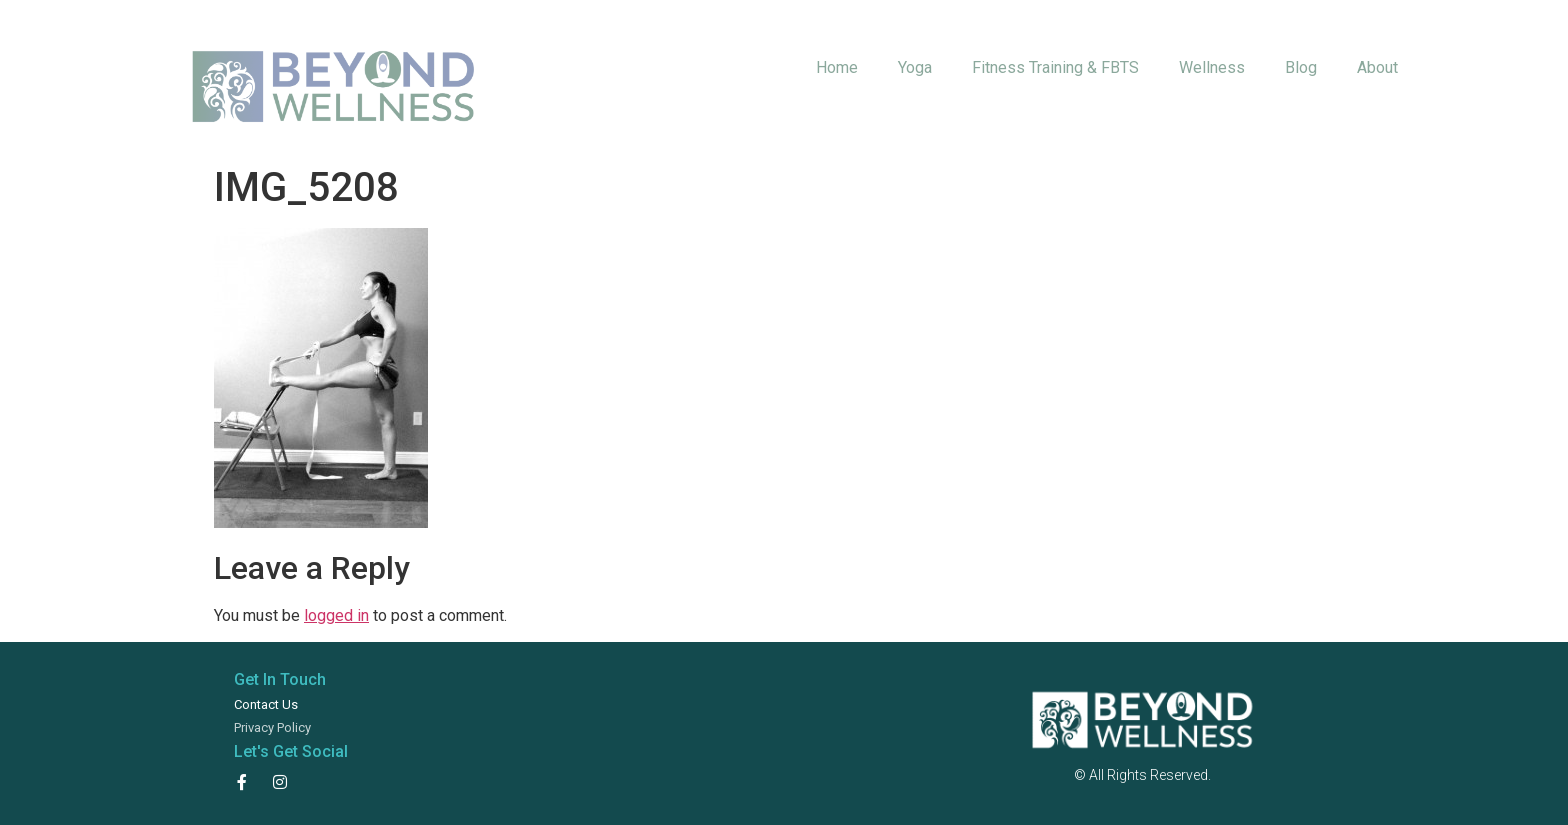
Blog (1301, 67)
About (1377, 67)
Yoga (915, 67)
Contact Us (266, 704)
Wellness (1212, 67)
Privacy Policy (272, 727)
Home (837, 67)
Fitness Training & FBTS (1055, 67)
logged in (336, 615)
